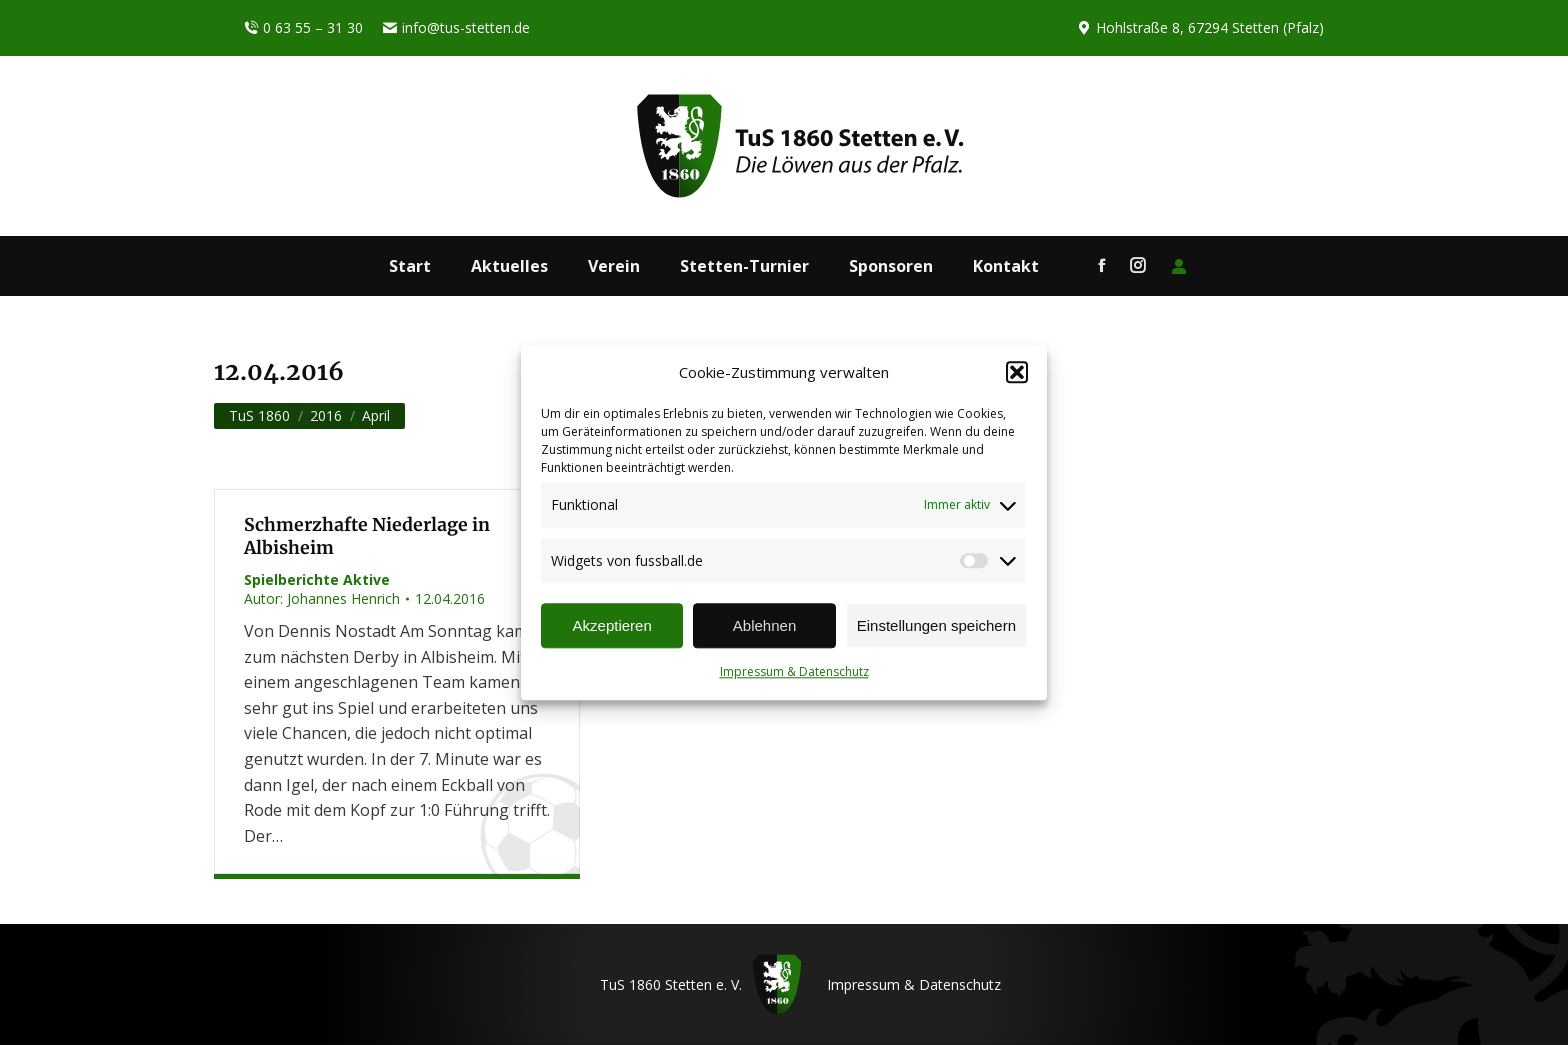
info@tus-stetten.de (456, 28)
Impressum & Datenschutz (794, 672)
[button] (1017, 373)
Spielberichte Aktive (317, 579)
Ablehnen (764, 625)
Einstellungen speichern (936, 625)
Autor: (322, 598)
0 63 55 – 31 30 (303, 28)
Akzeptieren (612, 625)
